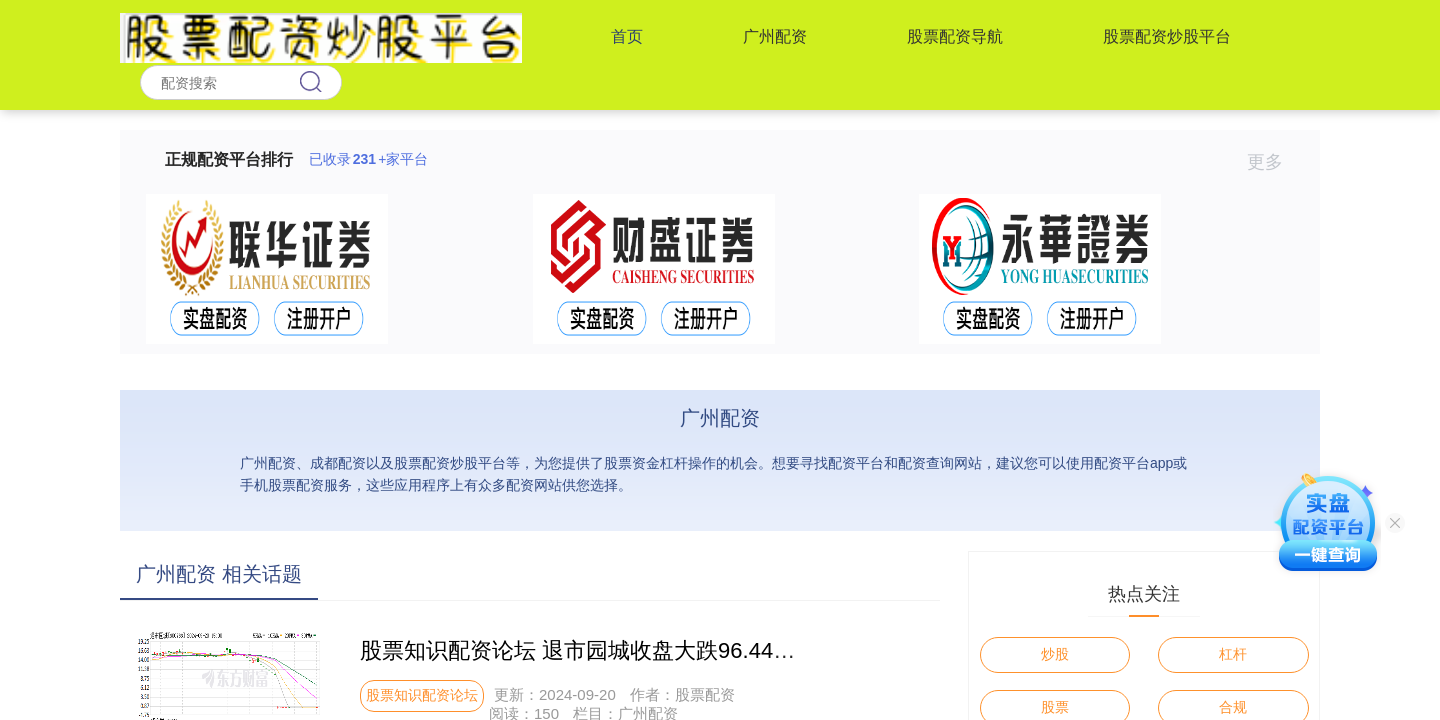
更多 (1273, 162)
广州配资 (775, 36)
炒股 (1055, 654)
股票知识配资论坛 (422, 695)
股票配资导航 (955, 36)
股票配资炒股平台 (1167, 36)
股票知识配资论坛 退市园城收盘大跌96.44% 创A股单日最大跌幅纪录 (697, 650)
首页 (627, 36)
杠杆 (1233, 654)
